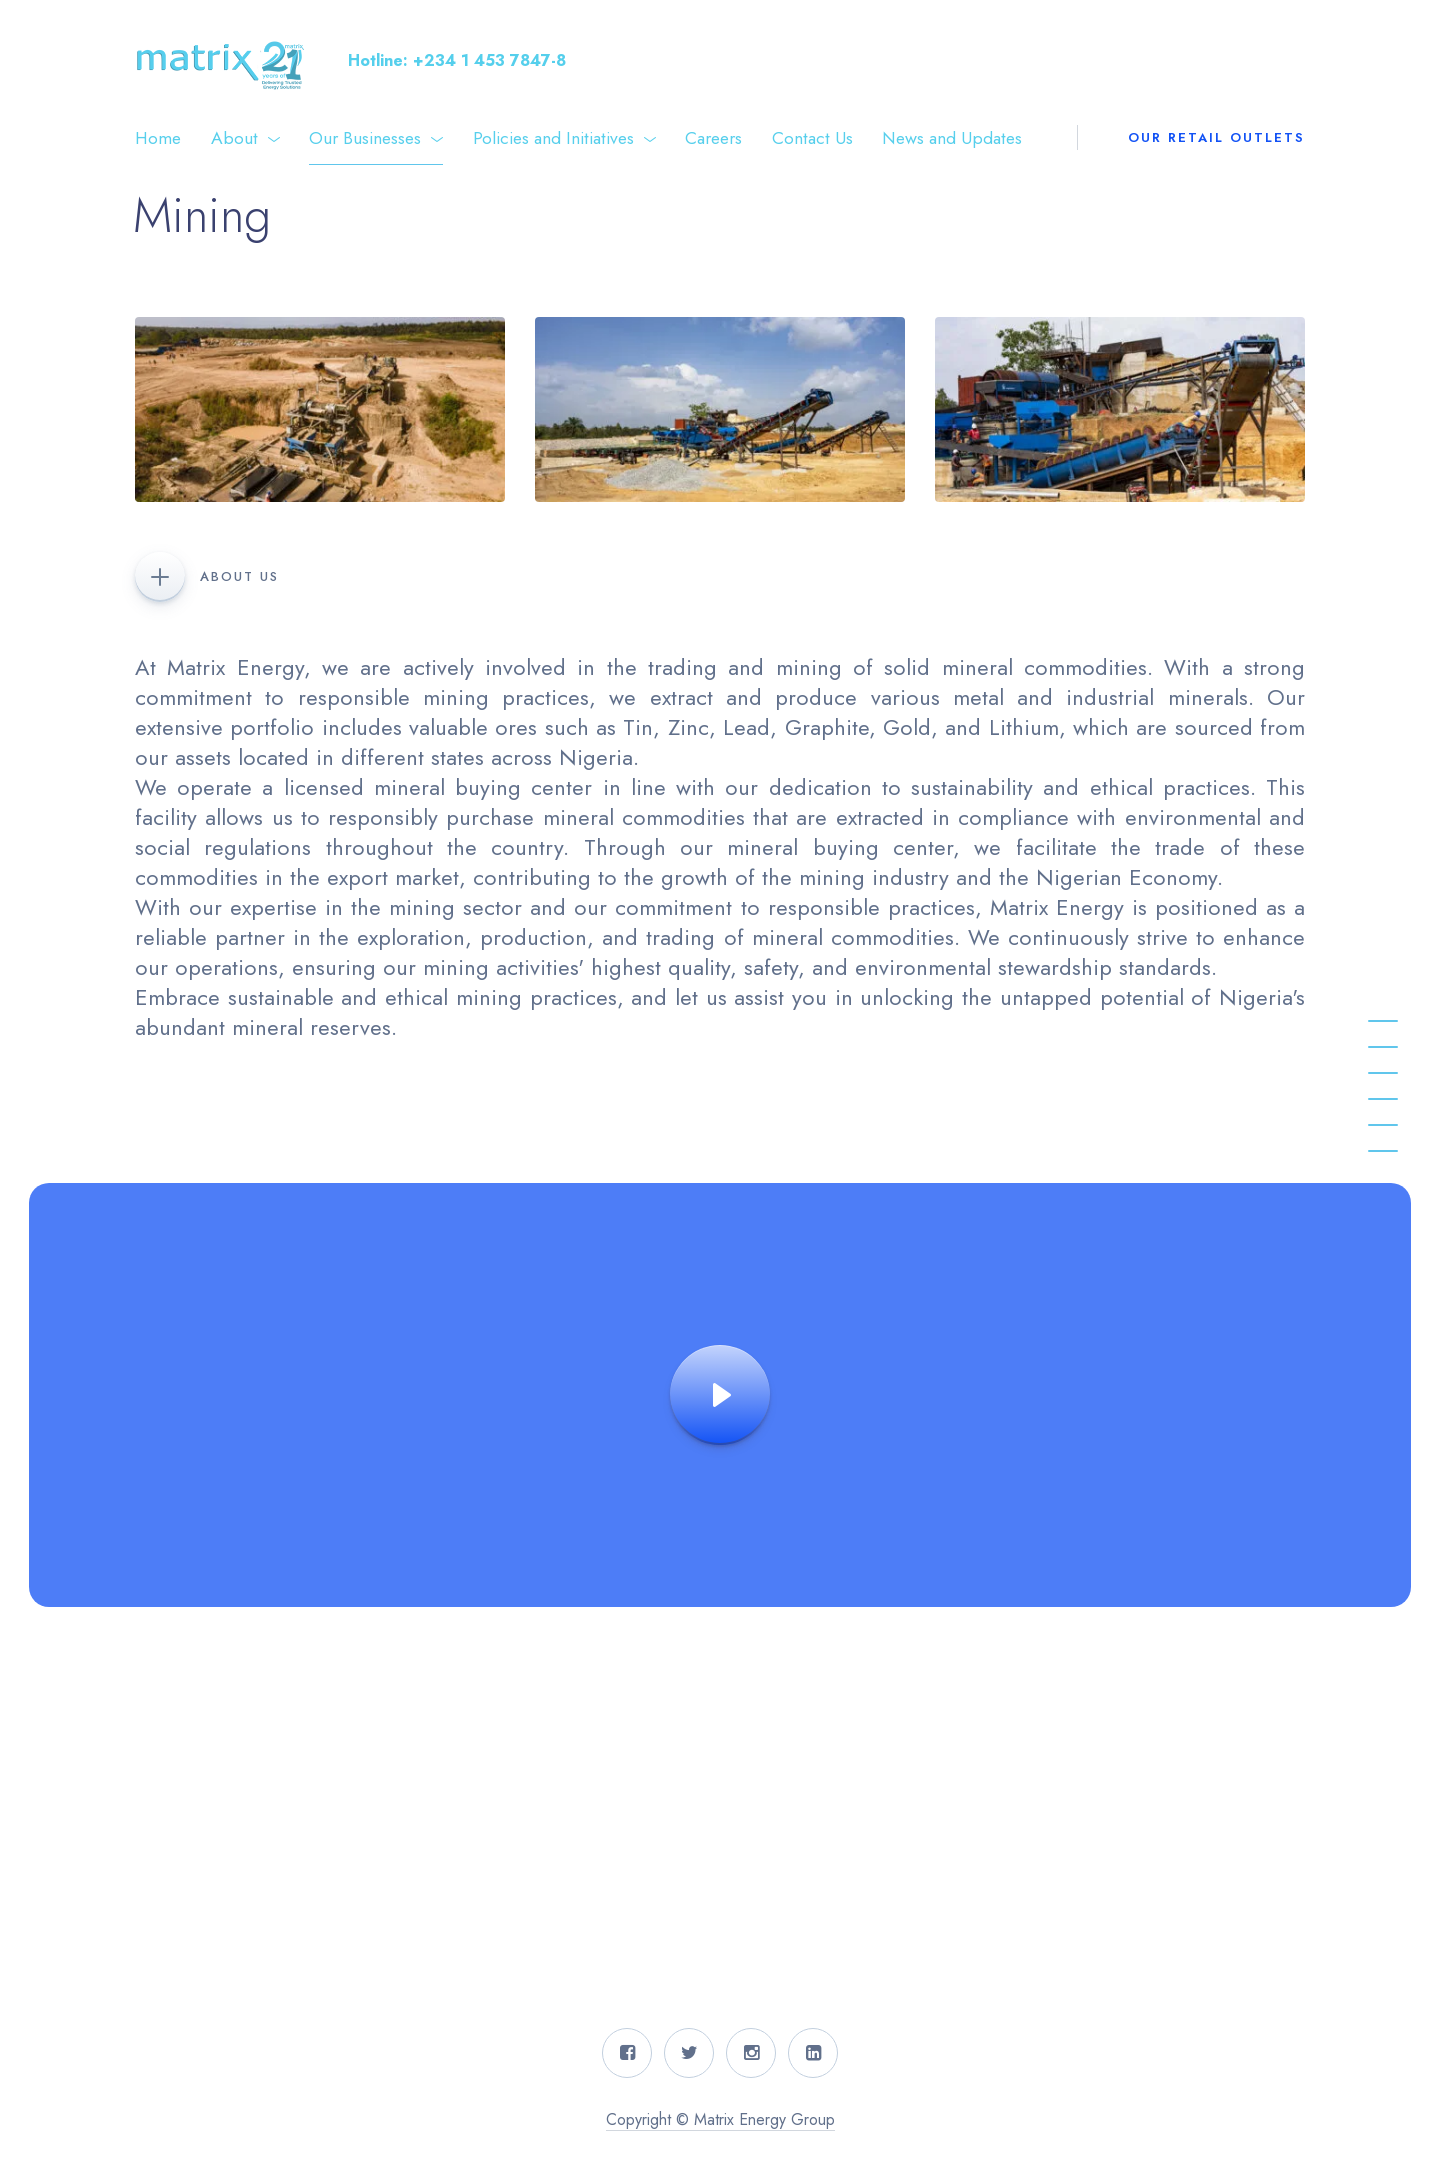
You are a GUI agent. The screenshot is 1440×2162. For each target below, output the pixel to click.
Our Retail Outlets (1216, 137)
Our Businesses (365, 138)
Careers (713, 138)
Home (158, 138)
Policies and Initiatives (553, 138)
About (234, 138)
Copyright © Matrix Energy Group (720, 2119)
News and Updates (952, 138)
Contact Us (812, 138)
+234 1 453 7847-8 (489, 60)
